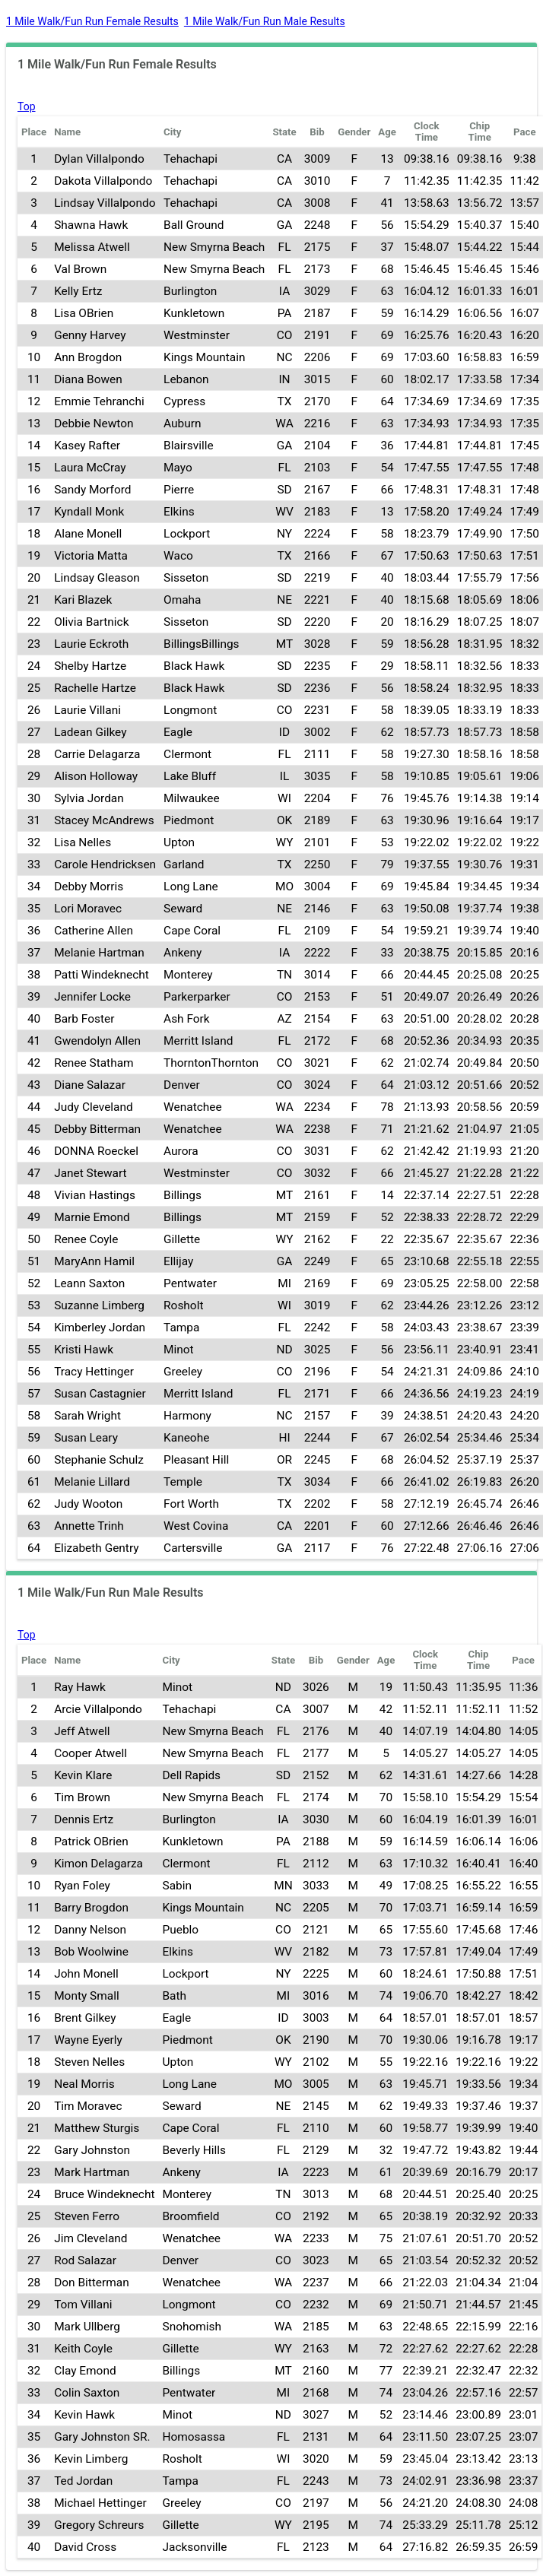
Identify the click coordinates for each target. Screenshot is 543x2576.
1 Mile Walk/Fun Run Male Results (264, 21)
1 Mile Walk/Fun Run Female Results (92, 21)
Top (26, 106)
